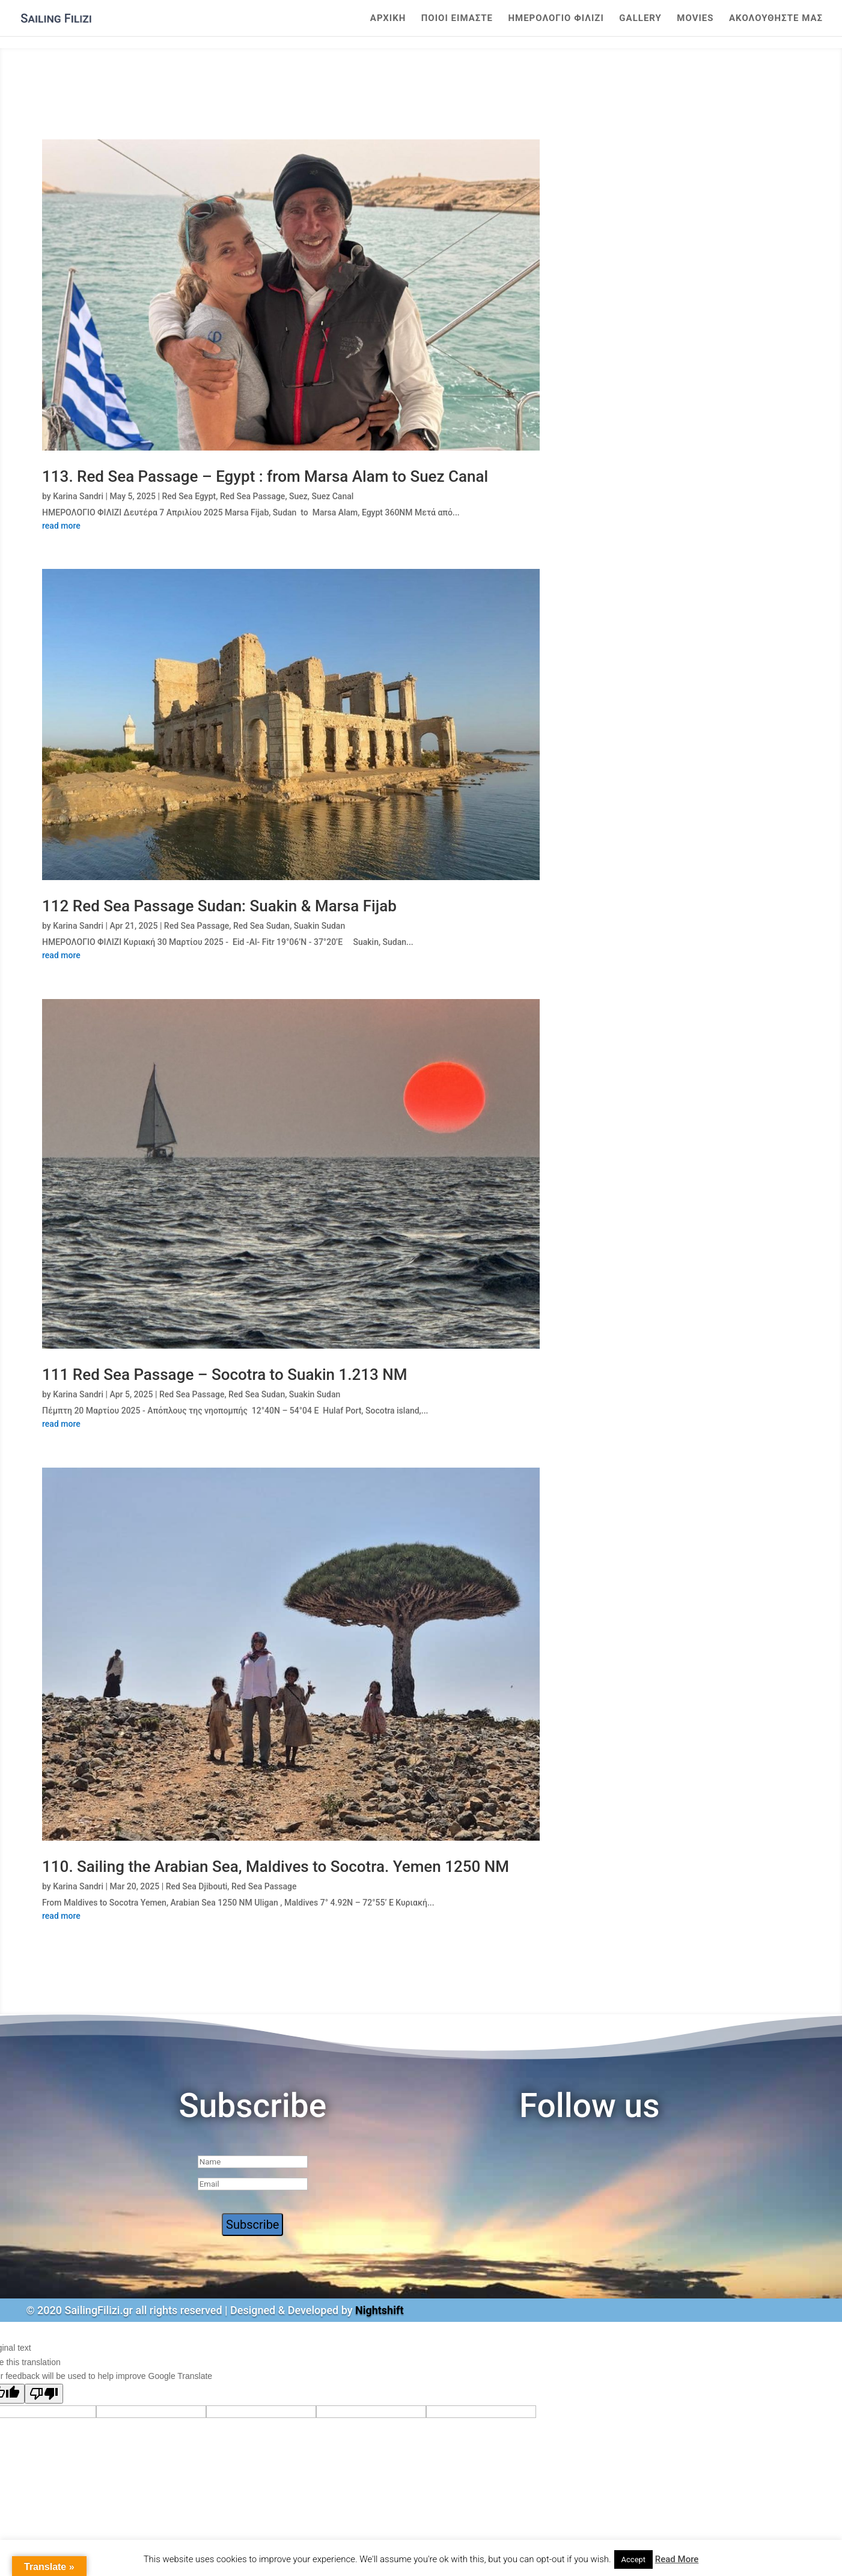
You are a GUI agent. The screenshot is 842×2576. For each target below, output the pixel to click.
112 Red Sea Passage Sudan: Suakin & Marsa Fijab (219, 906)
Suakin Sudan (319, 926)
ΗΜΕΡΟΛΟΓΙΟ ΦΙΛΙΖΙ (555, 18)
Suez (298, 496)
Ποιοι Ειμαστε (457, 18)
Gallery (640, 18)
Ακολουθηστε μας (776, 18)
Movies (695, 18)
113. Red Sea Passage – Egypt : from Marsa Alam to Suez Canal (265, 476)
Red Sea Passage (252, 496)
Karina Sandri (78, 496)
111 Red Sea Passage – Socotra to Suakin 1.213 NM (224, 1374)
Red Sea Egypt (189, 496)
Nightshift (379, 2310)
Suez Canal (332, 496)
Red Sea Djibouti (197, 1886)
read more (61, 525)
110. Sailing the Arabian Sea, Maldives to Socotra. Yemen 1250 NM (275, 1867)
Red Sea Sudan (261, 926)
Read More (677, 2559)
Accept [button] (633, 2559)
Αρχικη (388, 18)
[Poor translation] (44, 2394)
